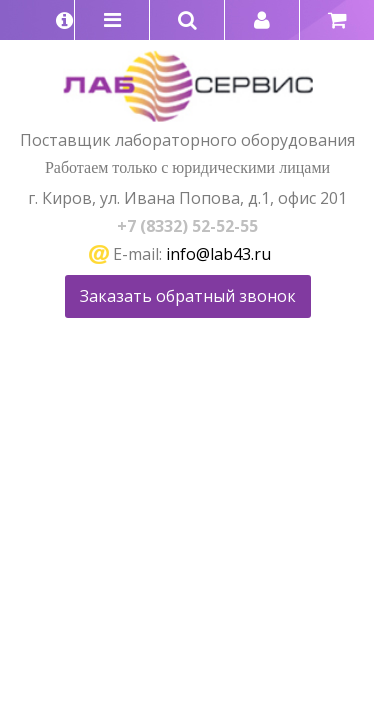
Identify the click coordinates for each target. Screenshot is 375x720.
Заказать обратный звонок (188, 296)
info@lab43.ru (218, 254)
